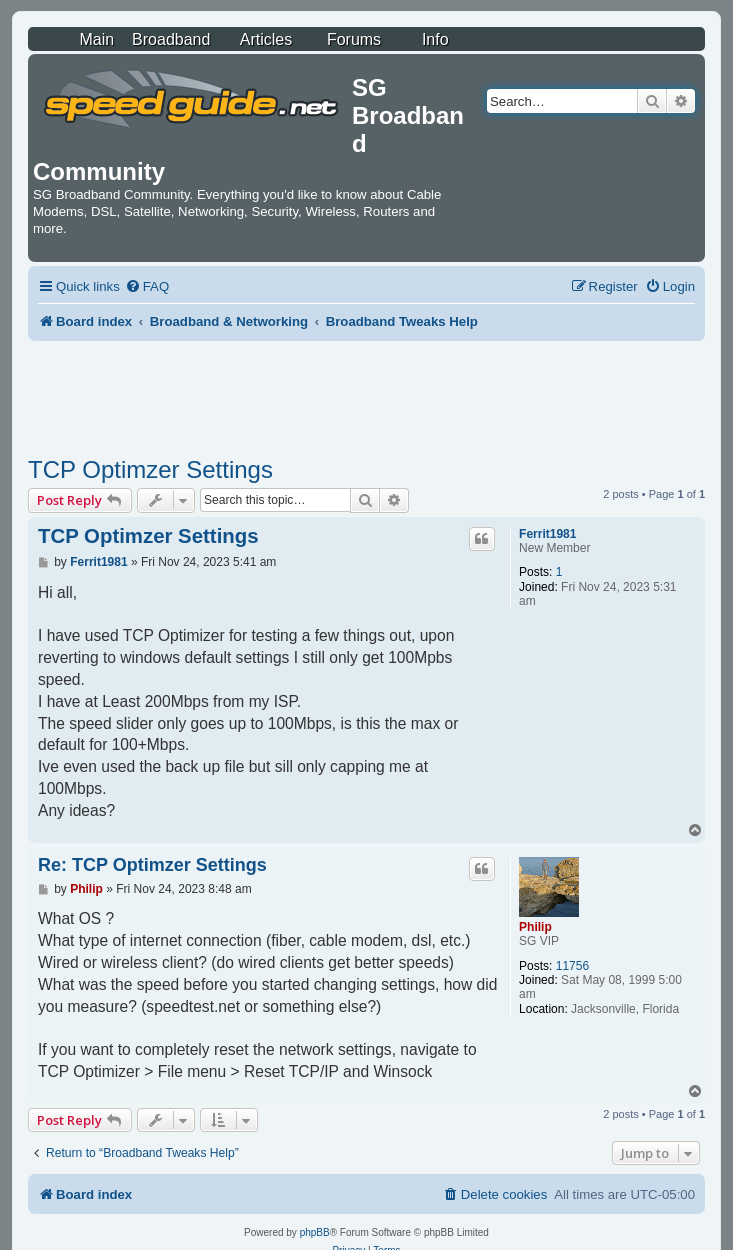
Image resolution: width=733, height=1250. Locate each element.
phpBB (315, 1232)
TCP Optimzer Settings (150, 469)
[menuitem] (147, 286)
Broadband (171, 39)
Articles (266, 39)
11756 (572, 966)
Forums (354, 39)
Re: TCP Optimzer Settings (152, 865)
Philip (535, 927)
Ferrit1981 (547, 534)
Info (435, 39)
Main (96, 39)
